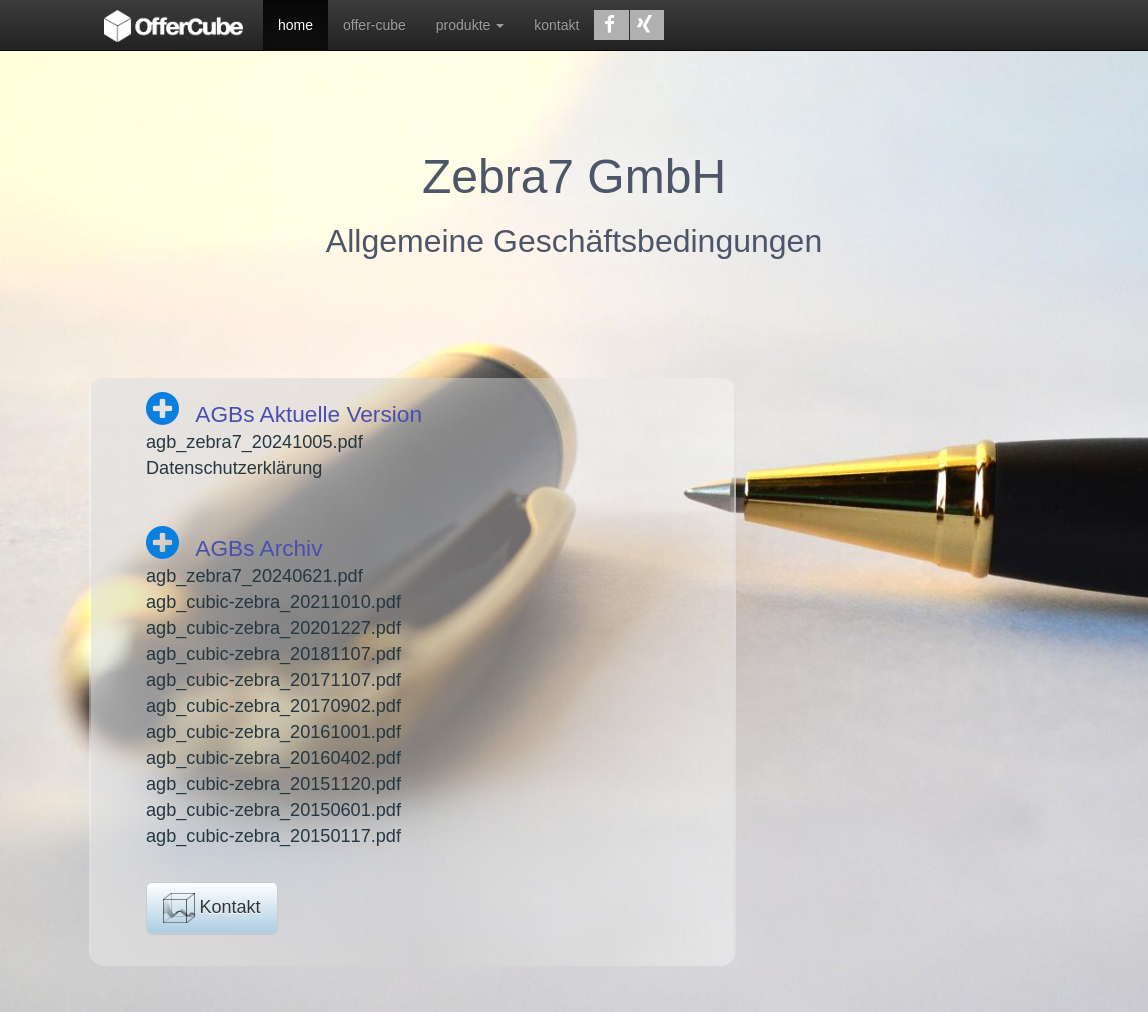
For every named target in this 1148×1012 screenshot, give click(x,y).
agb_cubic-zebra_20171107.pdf (273, 680)
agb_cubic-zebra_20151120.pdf (273, 784)
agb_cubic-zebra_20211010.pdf (273, 602)
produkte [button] (470, 25)
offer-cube (374, 25)
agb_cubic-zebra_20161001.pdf (273, 732)
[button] (611, 25)
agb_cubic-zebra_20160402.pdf (273, 758)
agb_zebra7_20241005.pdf (254, 442)
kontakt (556, 25)
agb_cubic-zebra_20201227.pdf (273, 628)
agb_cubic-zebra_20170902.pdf (273, 706)
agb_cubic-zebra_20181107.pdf (273, 654)
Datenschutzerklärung (234, 468)
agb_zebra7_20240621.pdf (254, 576)
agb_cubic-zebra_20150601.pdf (273, 810)
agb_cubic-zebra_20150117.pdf (273, 836)
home (295, 25)
